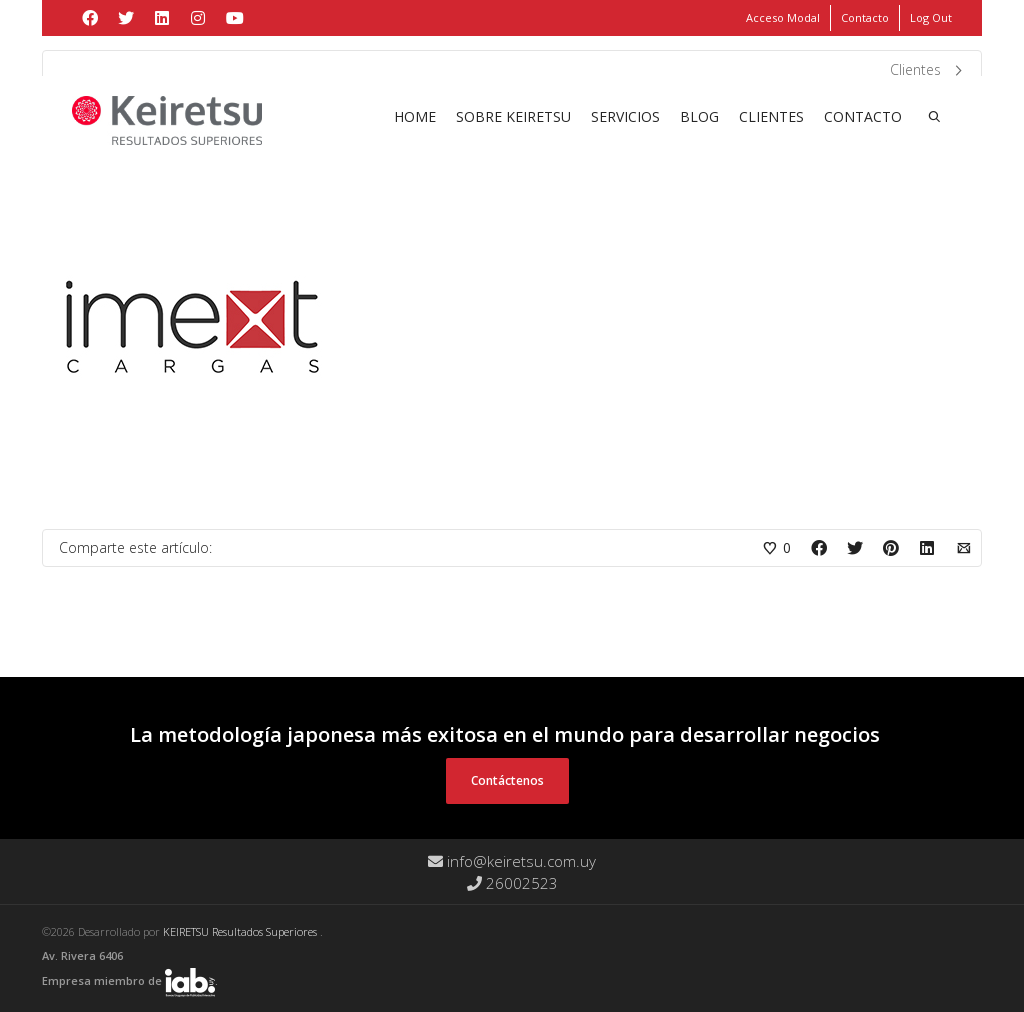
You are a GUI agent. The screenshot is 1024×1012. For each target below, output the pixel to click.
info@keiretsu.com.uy (512, 861)
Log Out (931, 17)
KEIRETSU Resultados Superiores (241, 931)
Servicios (625, 116)
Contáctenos (507, 780)
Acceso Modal (783, 17)
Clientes (771, 116)
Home (415, 116)
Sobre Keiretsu (513, 116)
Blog (699, 116)
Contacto (865, 17)
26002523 (512, 883)
